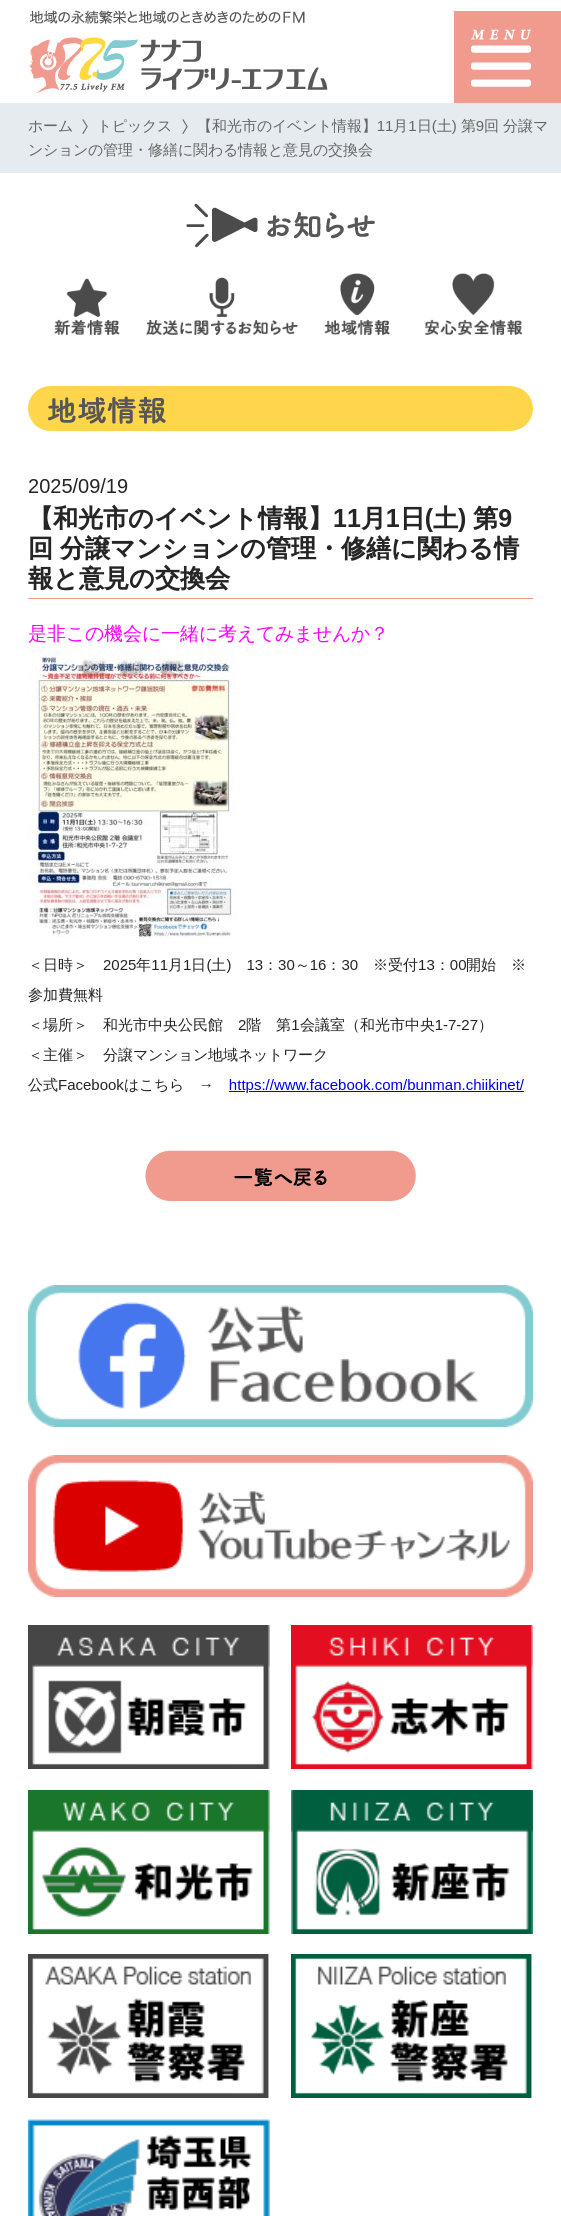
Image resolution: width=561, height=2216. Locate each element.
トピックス (134, 125)
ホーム (50, 125)
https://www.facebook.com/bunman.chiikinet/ (376, 1084)
